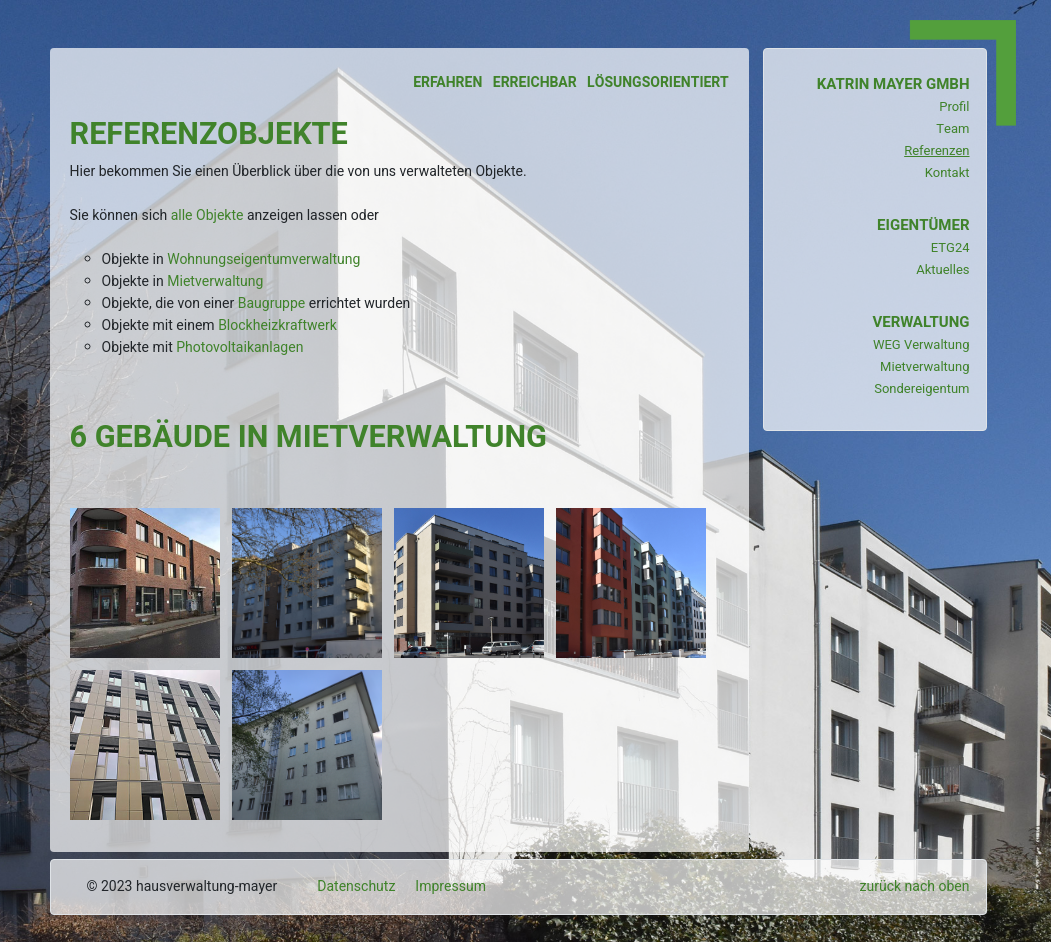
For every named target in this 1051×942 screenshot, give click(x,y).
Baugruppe (272, 303)
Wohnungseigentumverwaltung (263, 259)
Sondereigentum (921, 388)
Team (952, 128)
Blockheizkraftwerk (277, 325)
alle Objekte (207, 215)
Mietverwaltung (215, 281)
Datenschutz (356, 886)
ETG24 (950, 247)
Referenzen (936, 150)
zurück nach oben (915, 886)
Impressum (450, 886)
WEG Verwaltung (921, 344)
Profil (954, 106)
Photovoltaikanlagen (239, 347)
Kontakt (947, 172)
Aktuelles (942, 269)
